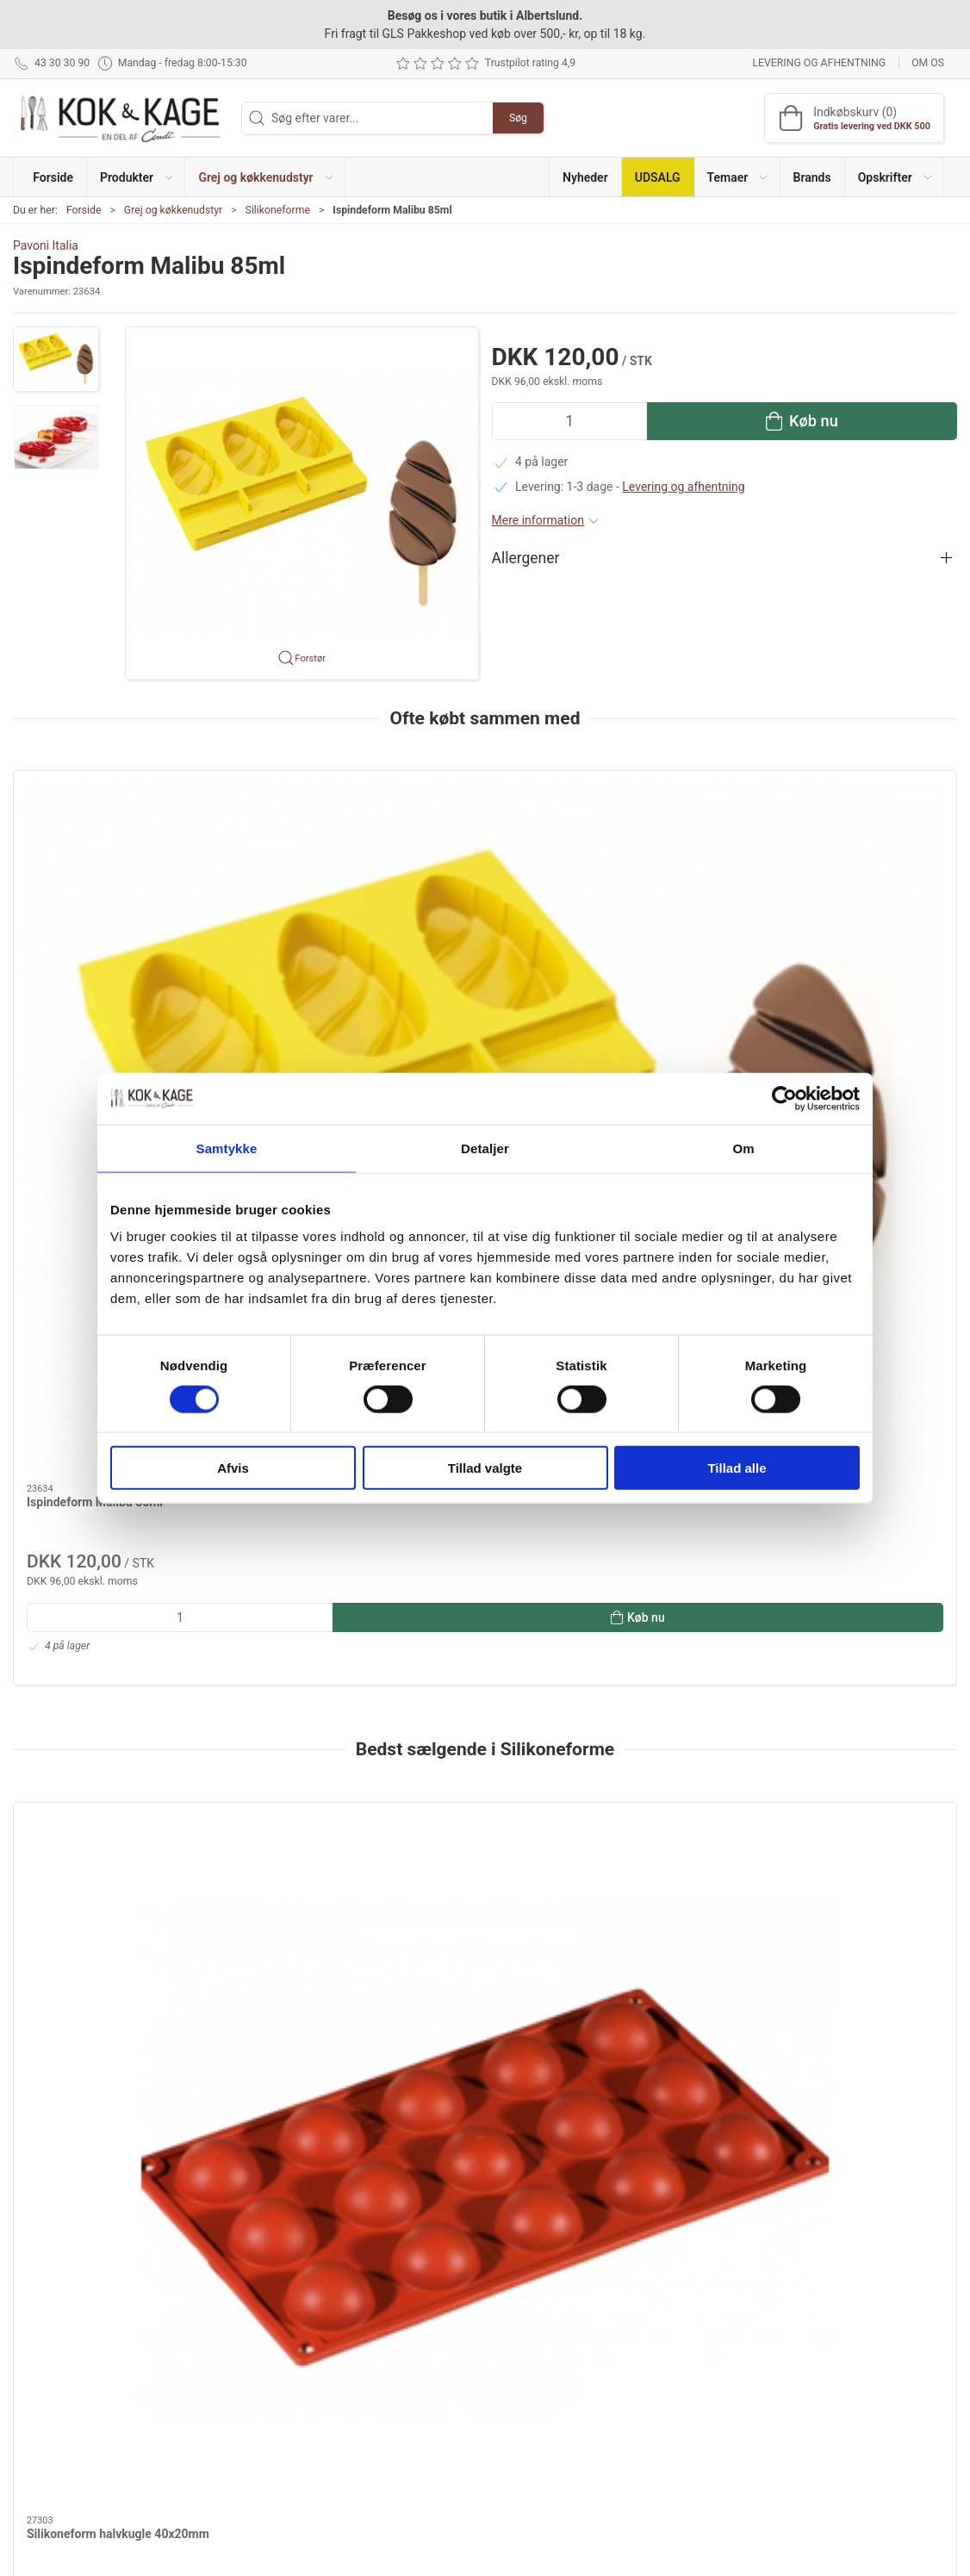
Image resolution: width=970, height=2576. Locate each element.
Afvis (233, 1468)
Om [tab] (743, 1147)
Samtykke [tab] (227, 1147)
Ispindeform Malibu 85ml (95, 964)
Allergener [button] (526, 558)
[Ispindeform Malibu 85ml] (126, 858)
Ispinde (318, 2014)
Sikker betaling (701, 2401)
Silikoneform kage (315, 1511)
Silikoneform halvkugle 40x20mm (118, 1511)
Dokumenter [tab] (59, 1852)
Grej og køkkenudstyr (173, 210)
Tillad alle (736, 1468)
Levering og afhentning (819, 63)
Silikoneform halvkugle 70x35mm (597, 1511)
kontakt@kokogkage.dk (76, 2380)
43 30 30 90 (44, 2361)
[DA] (120, 118)
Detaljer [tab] (485, 1147)
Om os (927, 63)
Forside (84, 210)
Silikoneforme (278, 210)
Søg (518, 118)
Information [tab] (58, 1809)
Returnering (693, 2376)
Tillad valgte (485, 1468)
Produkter (365, 2327)
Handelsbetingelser (714, 2425)
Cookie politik (698, 2450)
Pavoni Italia (45, 245)
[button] (136, 177)
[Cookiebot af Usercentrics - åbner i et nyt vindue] (784, 1098)
